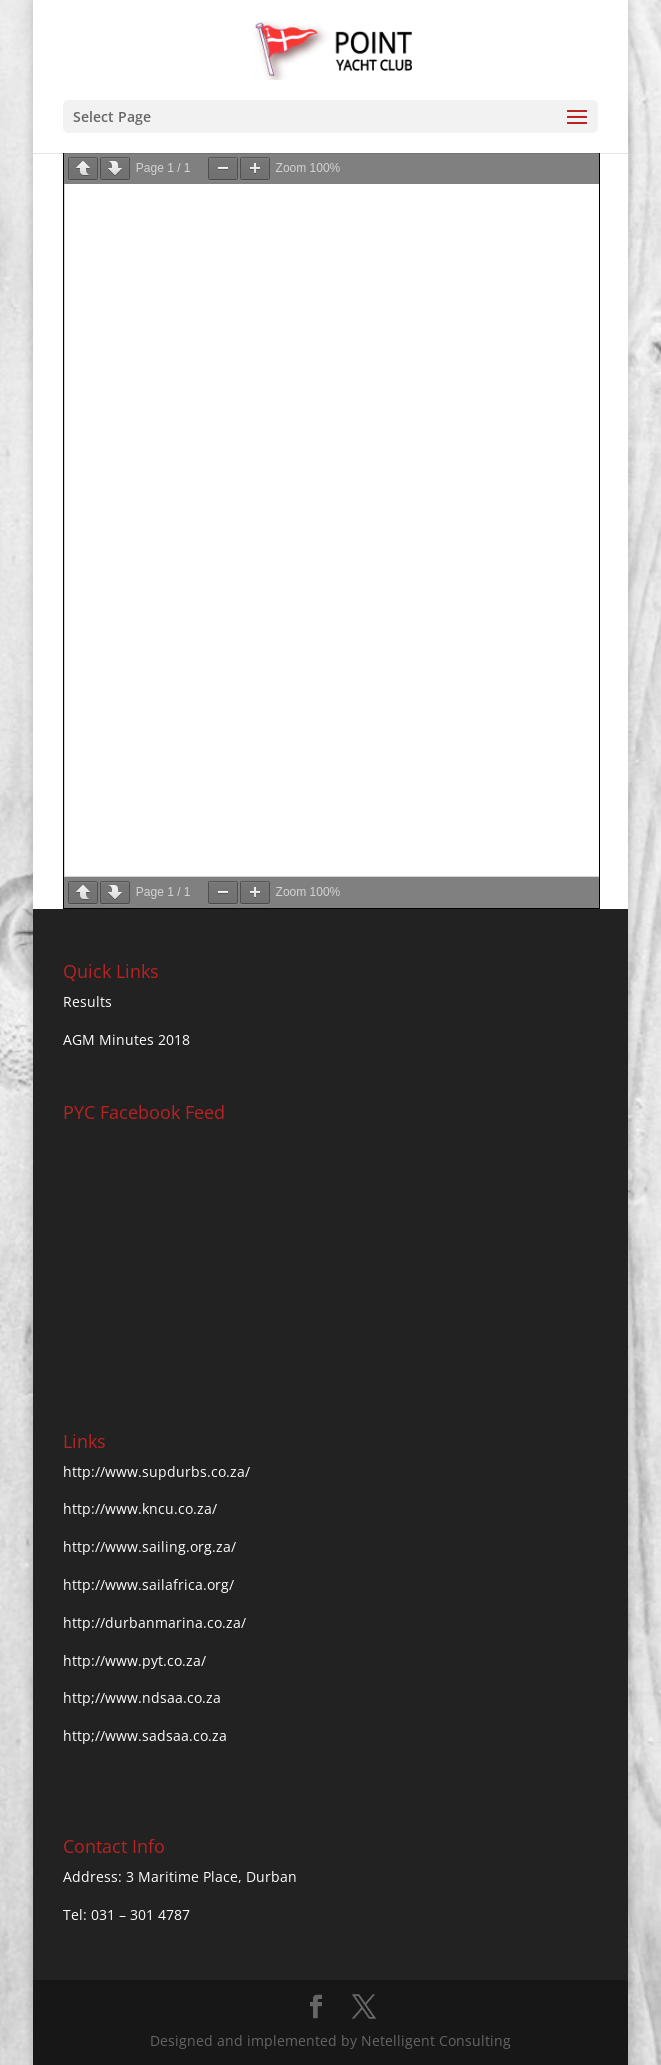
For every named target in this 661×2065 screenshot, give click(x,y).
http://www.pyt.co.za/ (134, 1660)
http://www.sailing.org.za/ (149, 1546)
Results (87, 1001)
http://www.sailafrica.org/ (148, 1584)
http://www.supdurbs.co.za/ (156, 1471)
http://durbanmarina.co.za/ (154, 1622)
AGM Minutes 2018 (126, 1039)
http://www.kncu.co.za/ (140, 1508)
